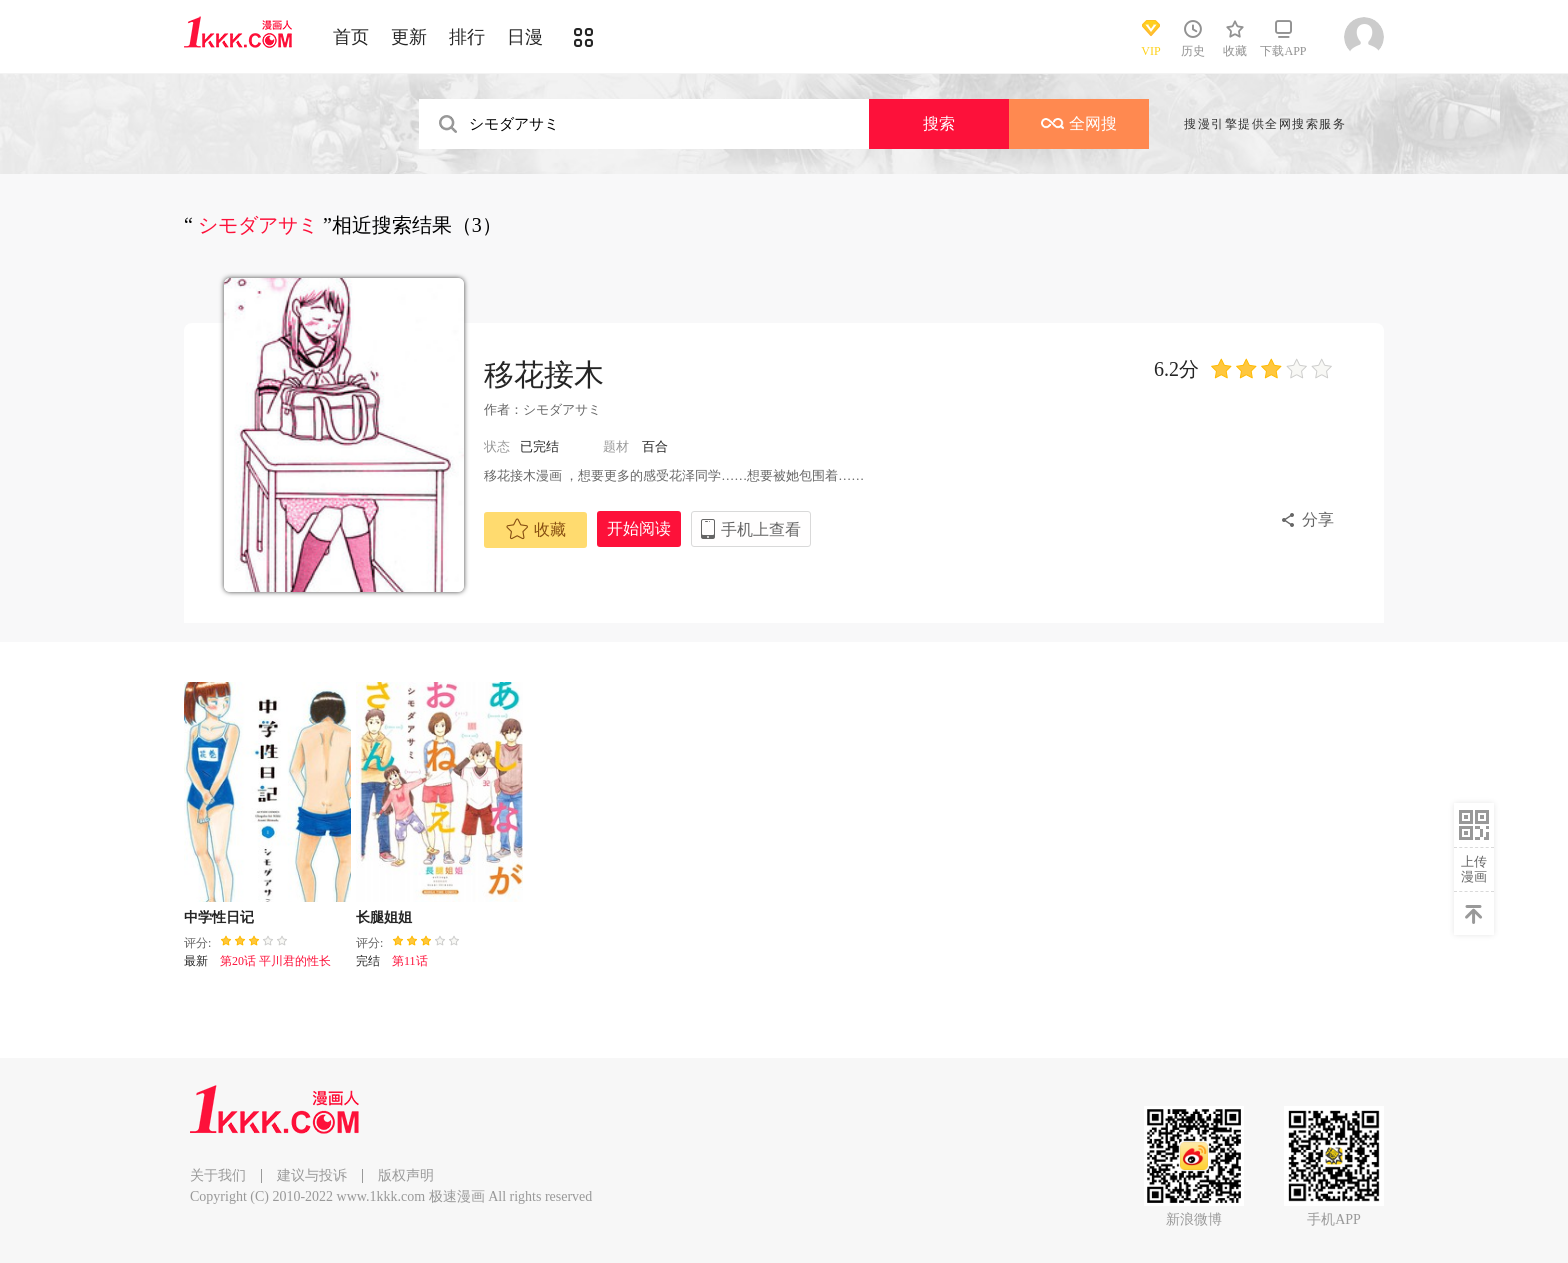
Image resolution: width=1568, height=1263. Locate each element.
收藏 (536, 529)
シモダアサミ (562, 409)
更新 (409, 37)
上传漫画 (1474, 869)
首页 (351, 37)
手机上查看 (761, 529)
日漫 (525, 37)
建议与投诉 (312, 1175)
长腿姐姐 (384, 917)
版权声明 (406, 1175)
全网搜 (1079, 123)
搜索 (939, 123)
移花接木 (544, 374)
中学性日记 (219, 917)
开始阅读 (639, 528)
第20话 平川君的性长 (275, 961)
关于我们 (218, 1175)
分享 (1318, 519)
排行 (467, 37)
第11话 (410, 961)
